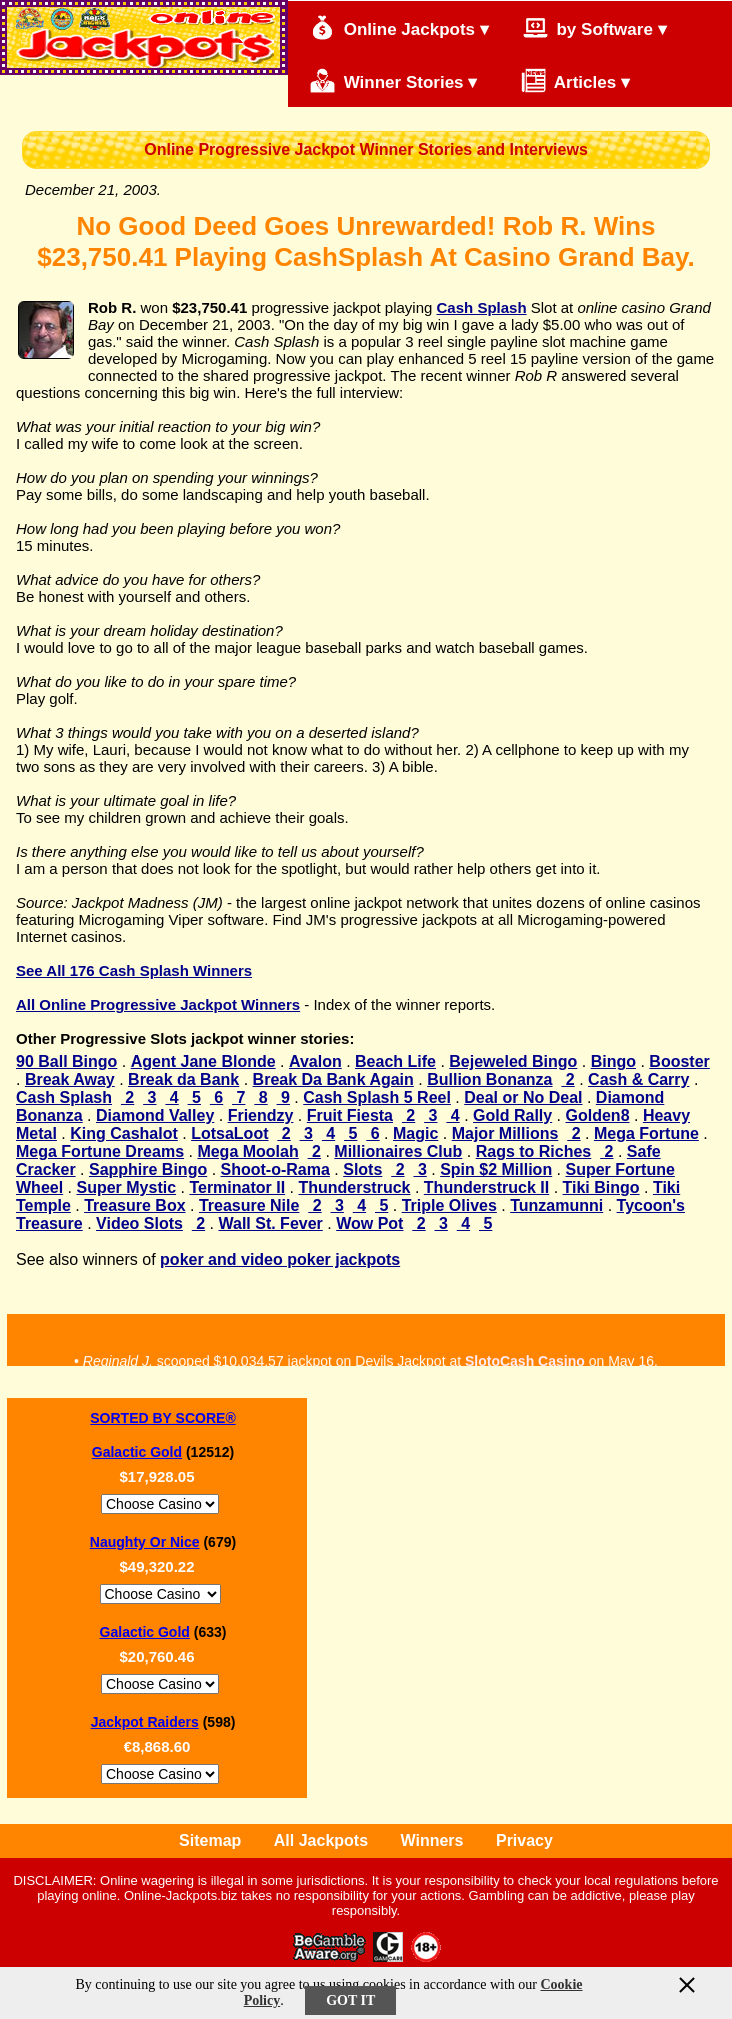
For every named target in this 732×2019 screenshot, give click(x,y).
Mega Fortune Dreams (100, 1151)
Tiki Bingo (601, 1187)
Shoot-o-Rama (275, 1169)
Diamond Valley (155, 1115)
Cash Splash (482, 307)
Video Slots (139, 1223)
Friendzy (261, 1115)
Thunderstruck (354, 1187)
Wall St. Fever (270, 1223)
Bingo (613, 1061)
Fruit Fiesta (350, 1115)
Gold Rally (512, 1115)
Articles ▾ (565, 80)
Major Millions (505, 1133)
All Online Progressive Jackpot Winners (158, 1004)
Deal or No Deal (523, 1097)
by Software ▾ (595, 27)
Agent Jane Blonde (203, 1061)
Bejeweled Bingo (513, 1061)
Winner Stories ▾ (393, 80)
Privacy (524, 1840)
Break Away (70, 1079)
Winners (432, 1840)
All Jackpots (321, 1840)
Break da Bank (183, 1079)
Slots (362, 1169)
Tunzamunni (556, 1205)
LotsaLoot (229, 1133)
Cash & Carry (638, 1079)
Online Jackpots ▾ (399, 27)
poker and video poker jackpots (280, 1259)
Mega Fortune (646, 1133)
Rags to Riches (534, 1151)
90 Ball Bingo (66, 1061)
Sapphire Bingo (148, 1169)
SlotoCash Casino (525, 1363)
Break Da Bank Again (333, 1079)
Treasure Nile (249, 1205)
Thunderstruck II (486, 1187)
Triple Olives (449, 1205)
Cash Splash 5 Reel (377, 1097)
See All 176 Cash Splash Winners (134, 970)
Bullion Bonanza (489, 1079)
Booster (679, 1061)
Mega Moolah (247, 1151)
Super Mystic (126, 1187)
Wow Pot (369, 1223)
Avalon (315, 1061)
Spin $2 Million (496, 1169)
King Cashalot (124, 1133)
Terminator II (237, 1187)
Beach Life (395, 1061)
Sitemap (210, 1840)
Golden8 (598, 1115)
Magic (415, 1133)
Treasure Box (134, 1205)
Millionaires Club (398, 1151)
